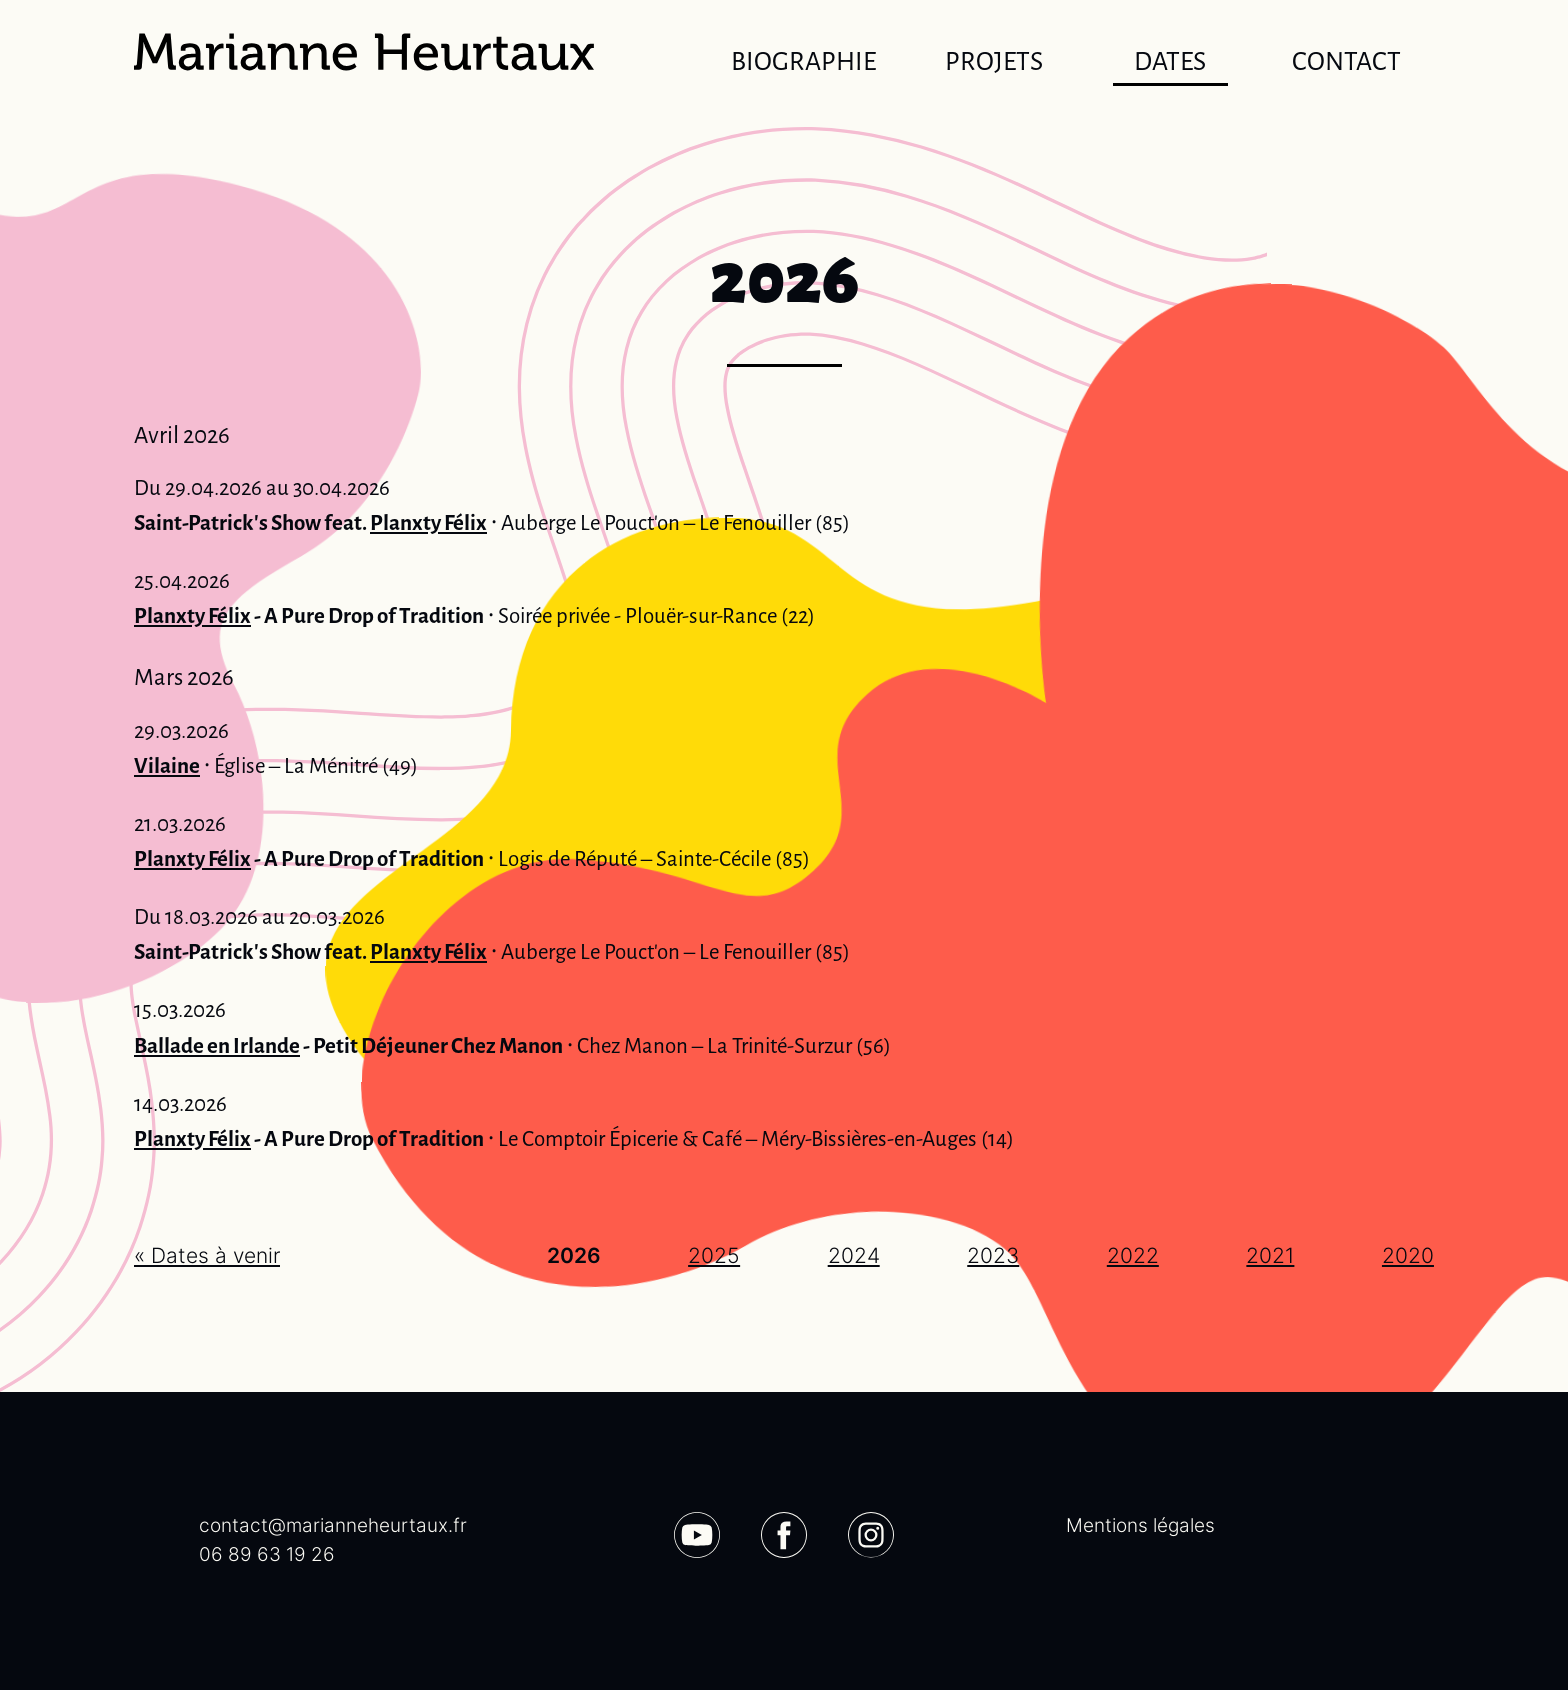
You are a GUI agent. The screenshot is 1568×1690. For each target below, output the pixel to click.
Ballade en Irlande (217, 1046)
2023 (993, 1255)
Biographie (803, 61)
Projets (994, 61)
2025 (714, 1255)
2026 (574, 1255)
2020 (1408, 1255)
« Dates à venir (207, 1255)
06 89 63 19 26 (267, 1554)
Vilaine (167, 766)
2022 (1133, 1255)
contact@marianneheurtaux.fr (333, 1525)
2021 (1270, 1255)
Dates (1170, 66)
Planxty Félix (428, 523)
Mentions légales (1140, 1525)
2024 (854, 1255)
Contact (1346, 61)
